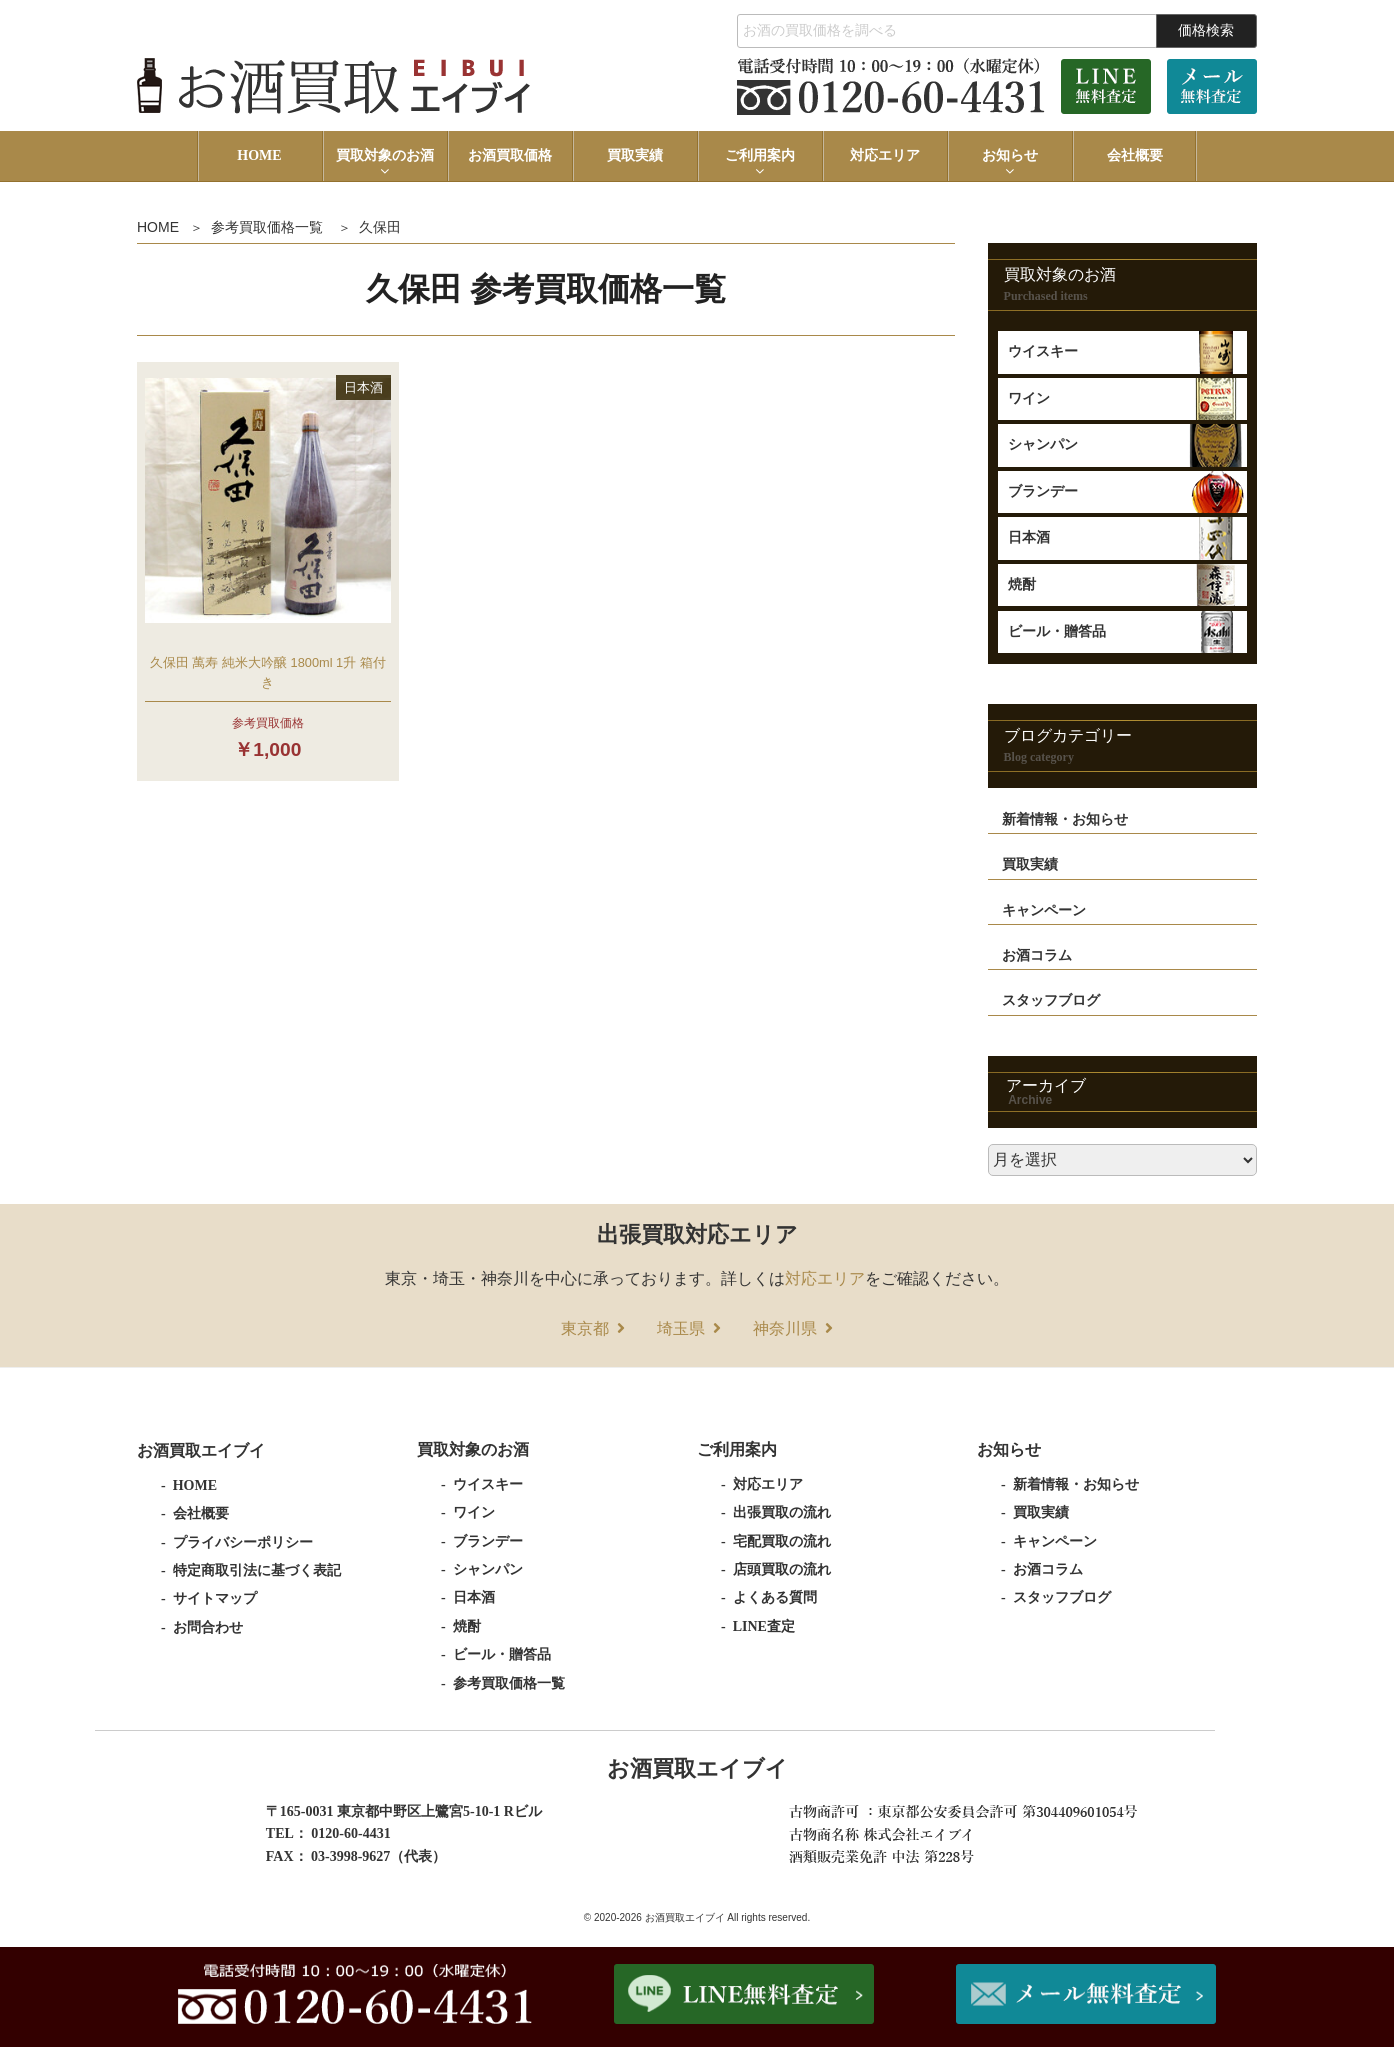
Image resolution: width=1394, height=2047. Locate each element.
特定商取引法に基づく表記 (257, 1570)
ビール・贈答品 (1057, 631)
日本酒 (1029, 537)
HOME (259, 155)
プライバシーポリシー (243, 1542)
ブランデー (1043, 491)
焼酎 (1022, 584)
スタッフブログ (1051, 1000)
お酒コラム (1037, 955)
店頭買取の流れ (782, 1569)
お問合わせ (208, 1627)
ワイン (1029, 398)
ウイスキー (1043, 351)
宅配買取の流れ (782, 1541)
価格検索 (1206, 30)
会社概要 (1135, 155)
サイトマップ (215, 1598)
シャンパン (1043, 444)
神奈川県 (785, 1328)
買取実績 (635, 155)
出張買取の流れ (782, 1512)
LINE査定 (764, 1626)
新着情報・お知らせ (1065, 819)
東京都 (585, 1328)
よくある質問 (775, 1597)
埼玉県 (681, 1328)
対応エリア (885, 155)
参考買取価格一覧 (267, 227)
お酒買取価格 (510, 155)
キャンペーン (1044, 910)
